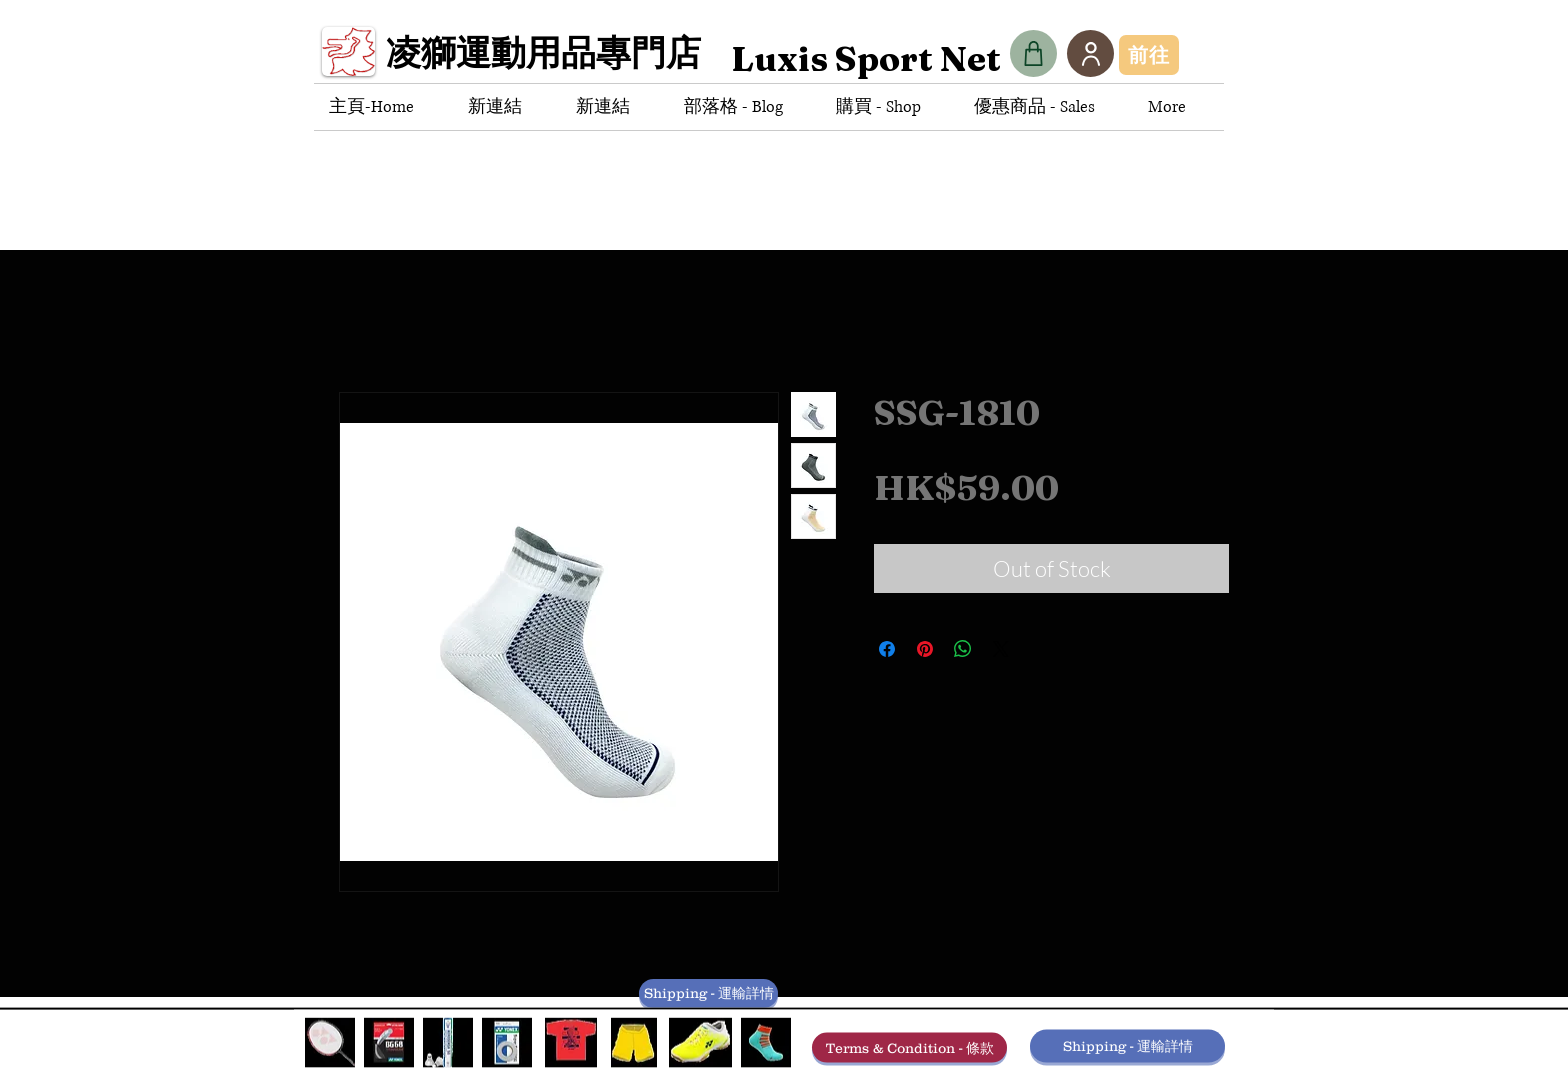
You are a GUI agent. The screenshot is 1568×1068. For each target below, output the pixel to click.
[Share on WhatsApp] (963, 649)
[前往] (1149, 55)
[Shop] (1033, 53)
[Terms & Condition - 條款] (909, 1048)
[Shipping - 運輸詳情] (708, 993)
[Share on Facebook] (887, 649)
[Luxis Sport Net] (866, 58)
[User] (1090, 53)
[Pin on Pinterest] (925, 649)
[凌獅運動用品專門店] (551, 58)
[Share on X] (1001, 649)
